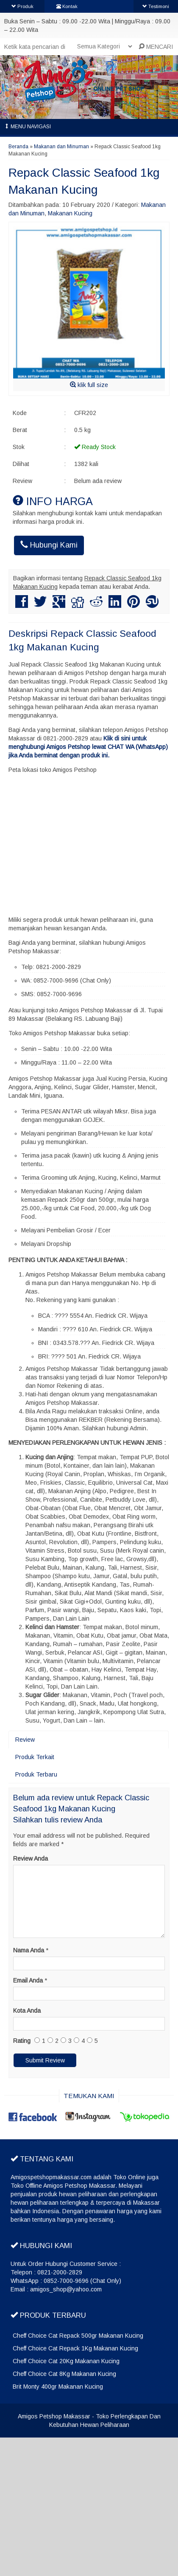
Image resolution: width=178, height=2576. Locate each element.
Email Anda (28, 1980)
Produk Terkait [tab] (34, 1757)
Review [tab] (25, 1739)
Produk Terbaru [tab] (36, 1774)
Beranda (18, 147)
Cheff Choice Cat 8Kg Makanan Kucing (64, 2373)
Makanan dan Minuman (61, 147)
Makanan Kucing (70, 213)
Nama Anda (28, 1950)
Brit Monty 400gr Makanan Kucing (58, 2386)
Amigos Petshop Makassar (54, 2416)
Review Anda (30, 1858)
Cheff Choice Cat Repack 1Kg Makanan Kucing (75, 2348)
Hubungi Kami (49, 544)
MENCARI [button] (156, 46)
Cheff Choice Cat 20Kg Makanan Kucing (66, 2361)
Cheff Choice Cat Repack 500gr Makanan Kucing (78, 2335)
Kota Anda (27, 2010)
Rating (22, 2040)
